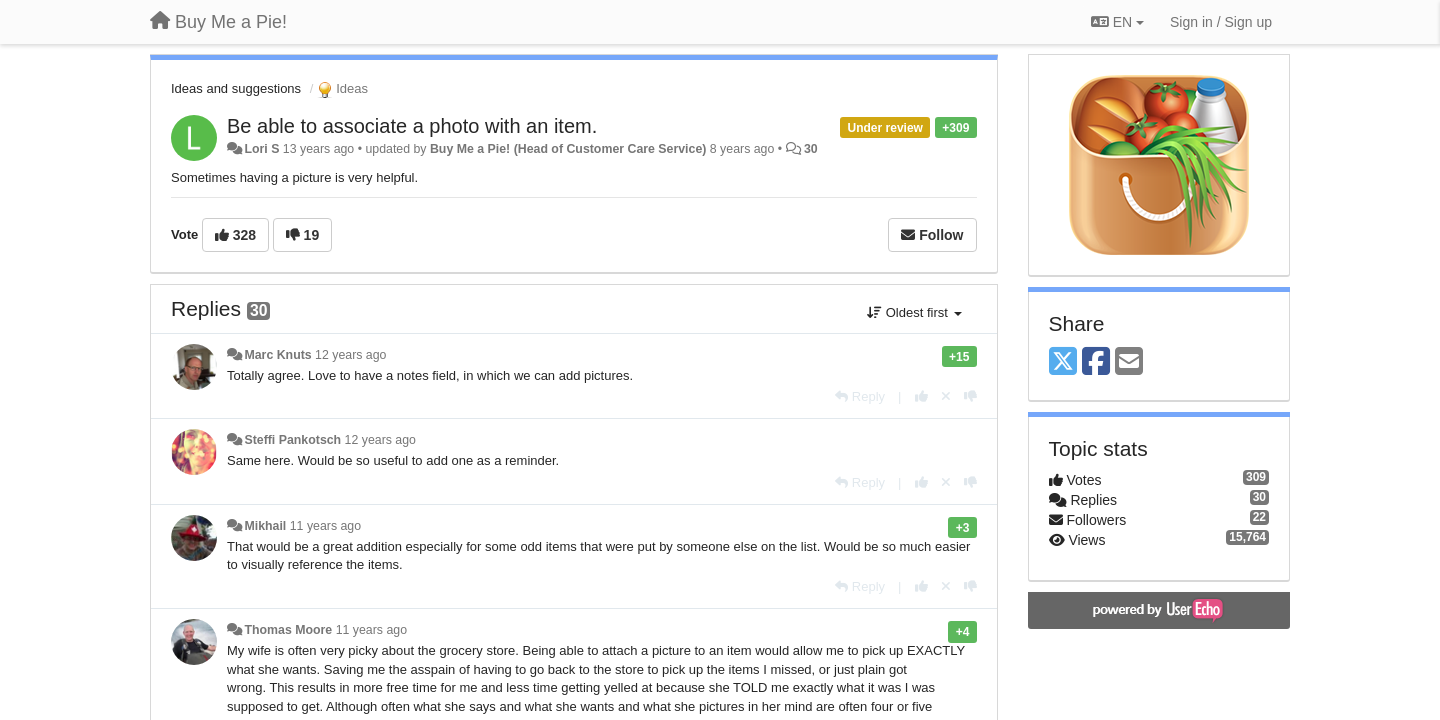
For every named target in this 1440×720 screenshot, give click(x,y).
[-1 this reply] (970, 396)
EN (1117, 22)
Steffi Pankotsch (292, 440)
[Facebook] (1096, 362)
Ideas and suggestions (236, 88)
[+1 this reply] (921, 396)
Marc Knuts (277, 355)
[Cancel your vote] (946, 396)
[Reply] (860, 396)
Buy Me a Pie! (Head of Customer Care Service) (568, 149)
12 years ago (350, 355)
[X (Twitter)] (1063, 362)
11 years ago (325, 526)
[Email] (1129, 362)
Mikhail (265, 526)
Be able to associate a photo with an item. (412, 126)
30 (811, 149)
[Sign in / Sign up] (1221, 22)
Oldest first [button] (914, 312)
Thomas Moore (288, 630)
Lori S (261, 149)
